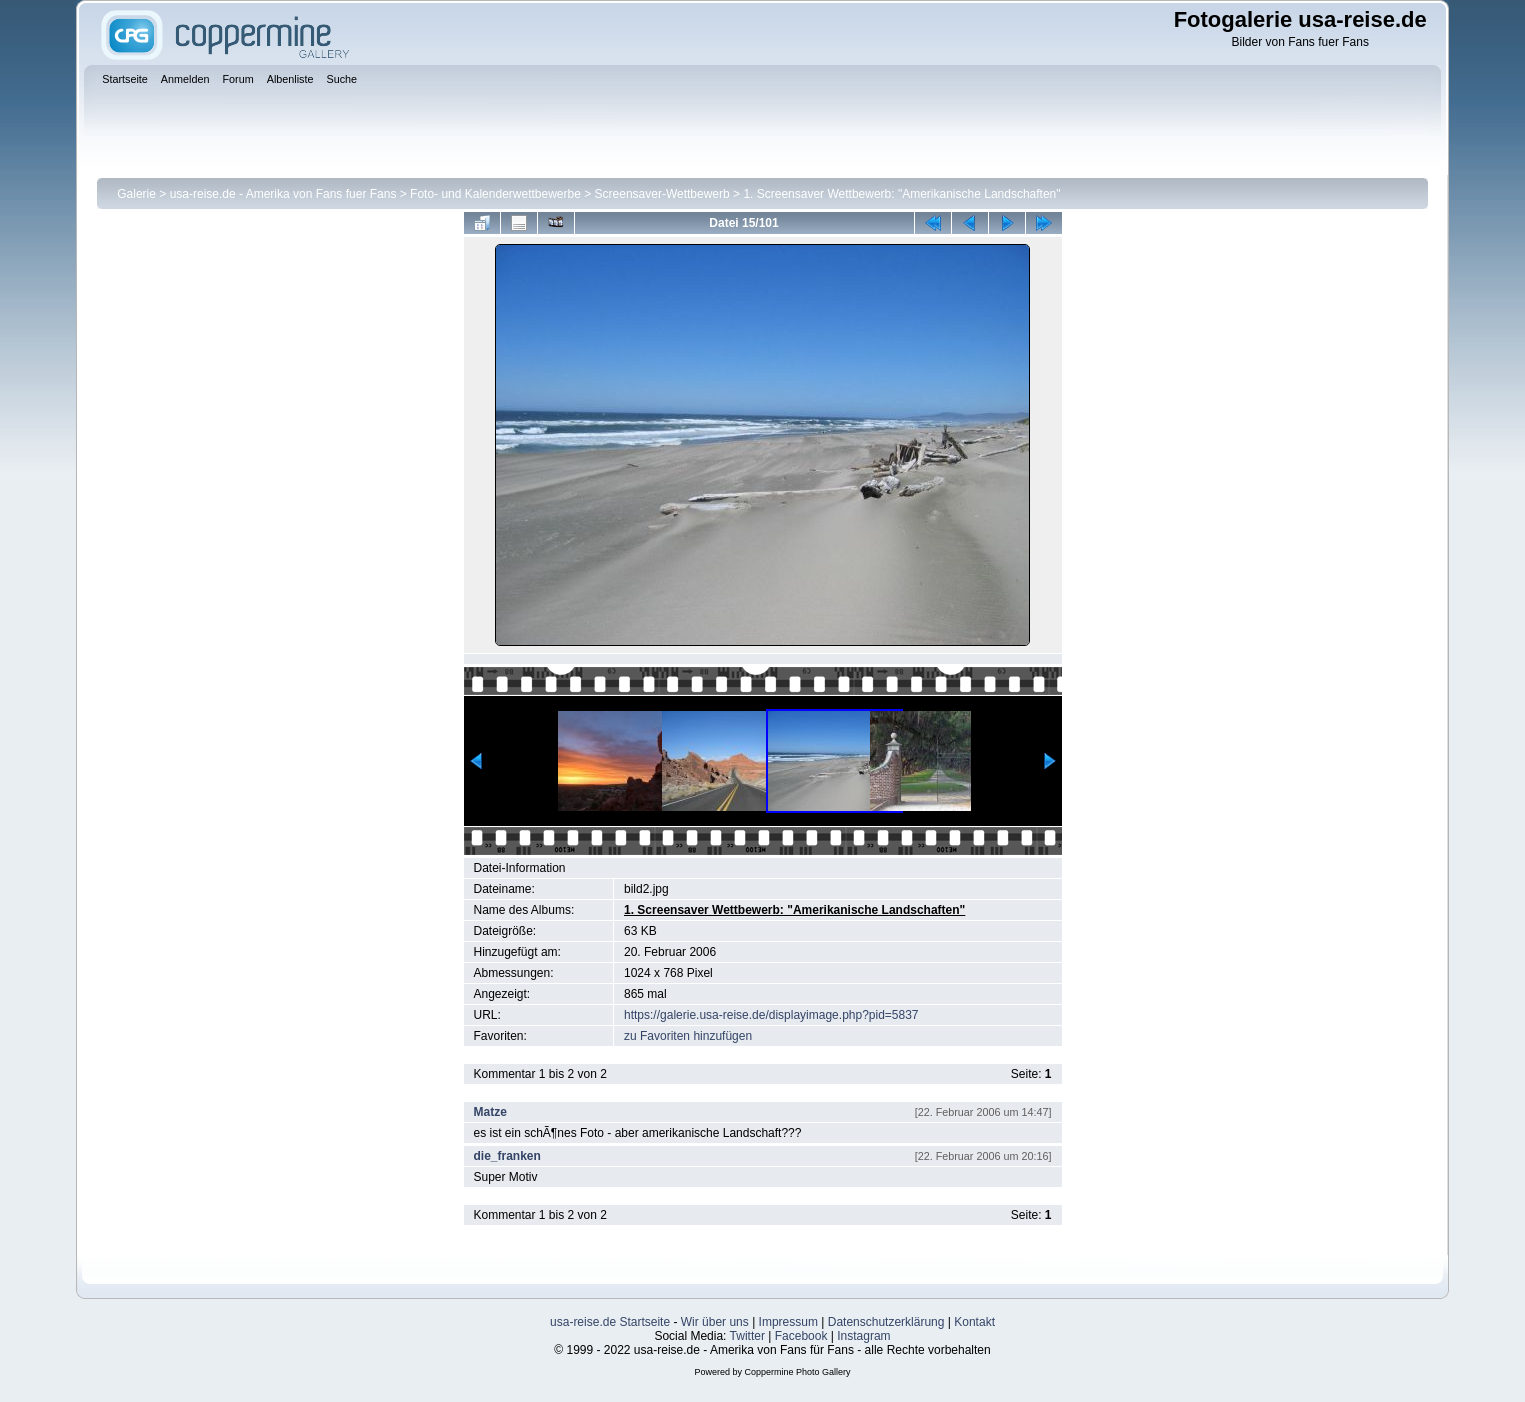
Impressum (788, 1322)
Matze (490, 1112)
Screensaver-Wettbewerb (662, 194)
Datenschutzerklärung (886, 1322)
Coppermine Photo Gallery (797, 1372)
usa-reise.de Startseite (610, 1322)
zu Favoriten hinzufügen (688, 1036)
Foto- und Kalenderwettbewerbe (495, 194)
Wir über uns (715, 1322)
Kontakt (974, 1322)
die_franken (507, 1156)
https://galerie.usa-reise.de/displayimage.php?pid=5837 (771, 1015)
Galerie (136, 194)
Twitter (747, 1336)
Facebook (801, 1336)
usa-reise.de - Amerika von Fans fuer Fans (283, 194)
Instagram (863, 1336)
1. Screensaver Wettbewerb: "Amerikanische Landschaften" (901, 194)
